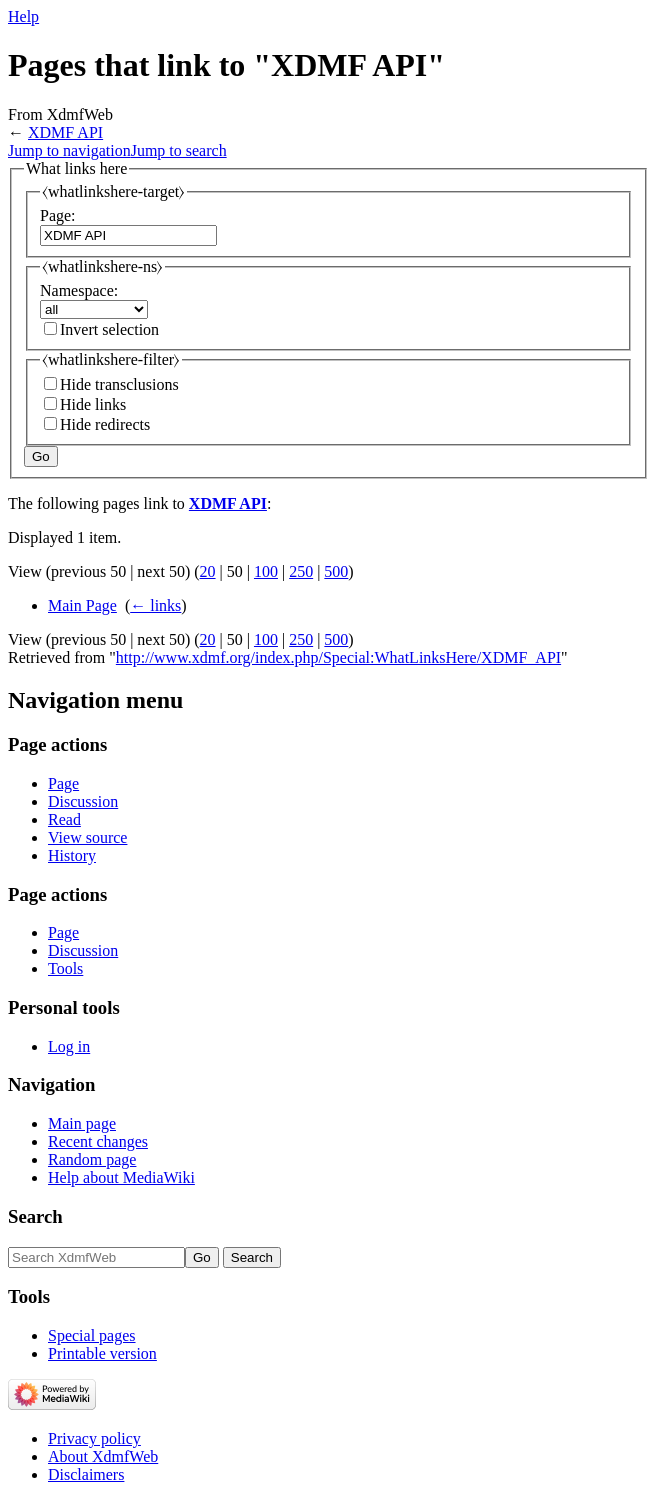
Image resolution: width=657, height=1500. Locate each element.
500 (336, 571)
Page (63, 783)
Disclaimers (86, 1474)
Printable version (102, 1353)
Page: (58, 215)
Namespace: (79, 290)
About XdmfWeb (103, 1456)
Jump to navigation (69, 150)
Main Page (82, 605)
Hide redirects (105, 424)
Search (35, 1216)
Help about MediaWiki (121, 1177)
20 (208, 571)
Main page (82, 1123)
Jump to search (179, 150)
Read (64, 819)
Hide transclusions (119, 384)
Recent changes (98, 1141)
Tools (65, 968)
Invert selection (109, 329)
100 (266, 571)
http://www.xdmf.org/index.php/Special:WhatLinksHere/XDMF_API (338, 657)
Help (23, 16)
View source (87, 837)
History (72, 855)
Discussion (83, 801)
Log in (69, 1046)
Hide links (93, 404)
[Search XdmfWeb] (96, 1257)
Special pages (92, 1335)
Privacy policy (94, 1438)
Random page (92, 1159)
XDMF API (65, 132)
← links (155, 605)
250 (301, 571)
